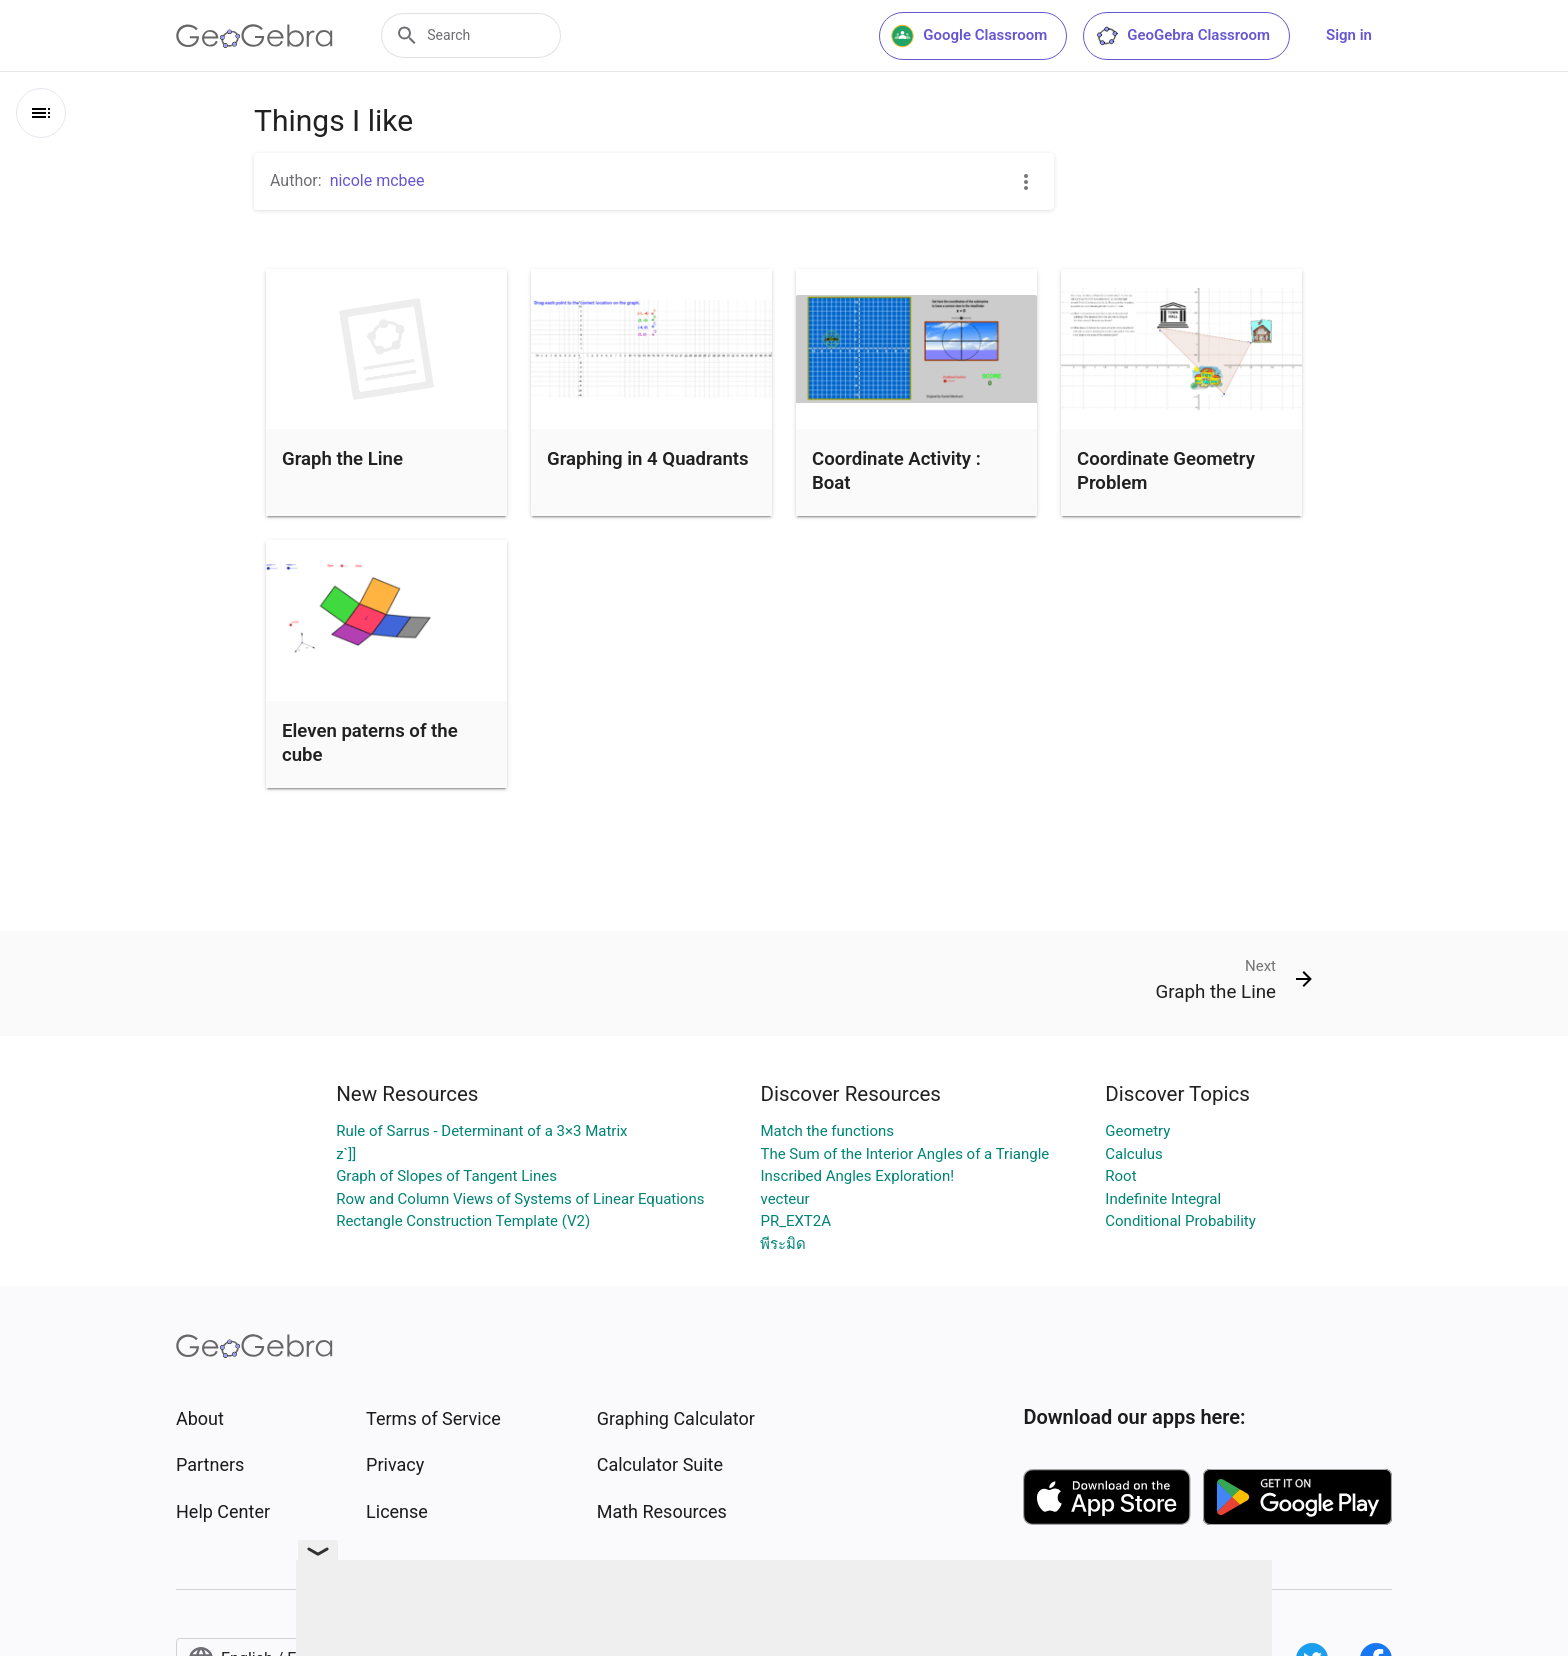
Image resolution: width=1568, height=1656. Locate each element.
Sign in (1349, 35)
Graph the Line (342, 459)
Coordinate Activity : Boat (896, 471)
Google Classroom (969, 36)
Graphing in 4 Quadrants (648, 459)
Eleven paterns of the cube (370, 743)
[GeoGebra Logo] (254, 36)
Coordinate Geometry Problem (1166, 471)
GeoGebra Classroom (1182, 36)
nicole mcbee (377, 180)
